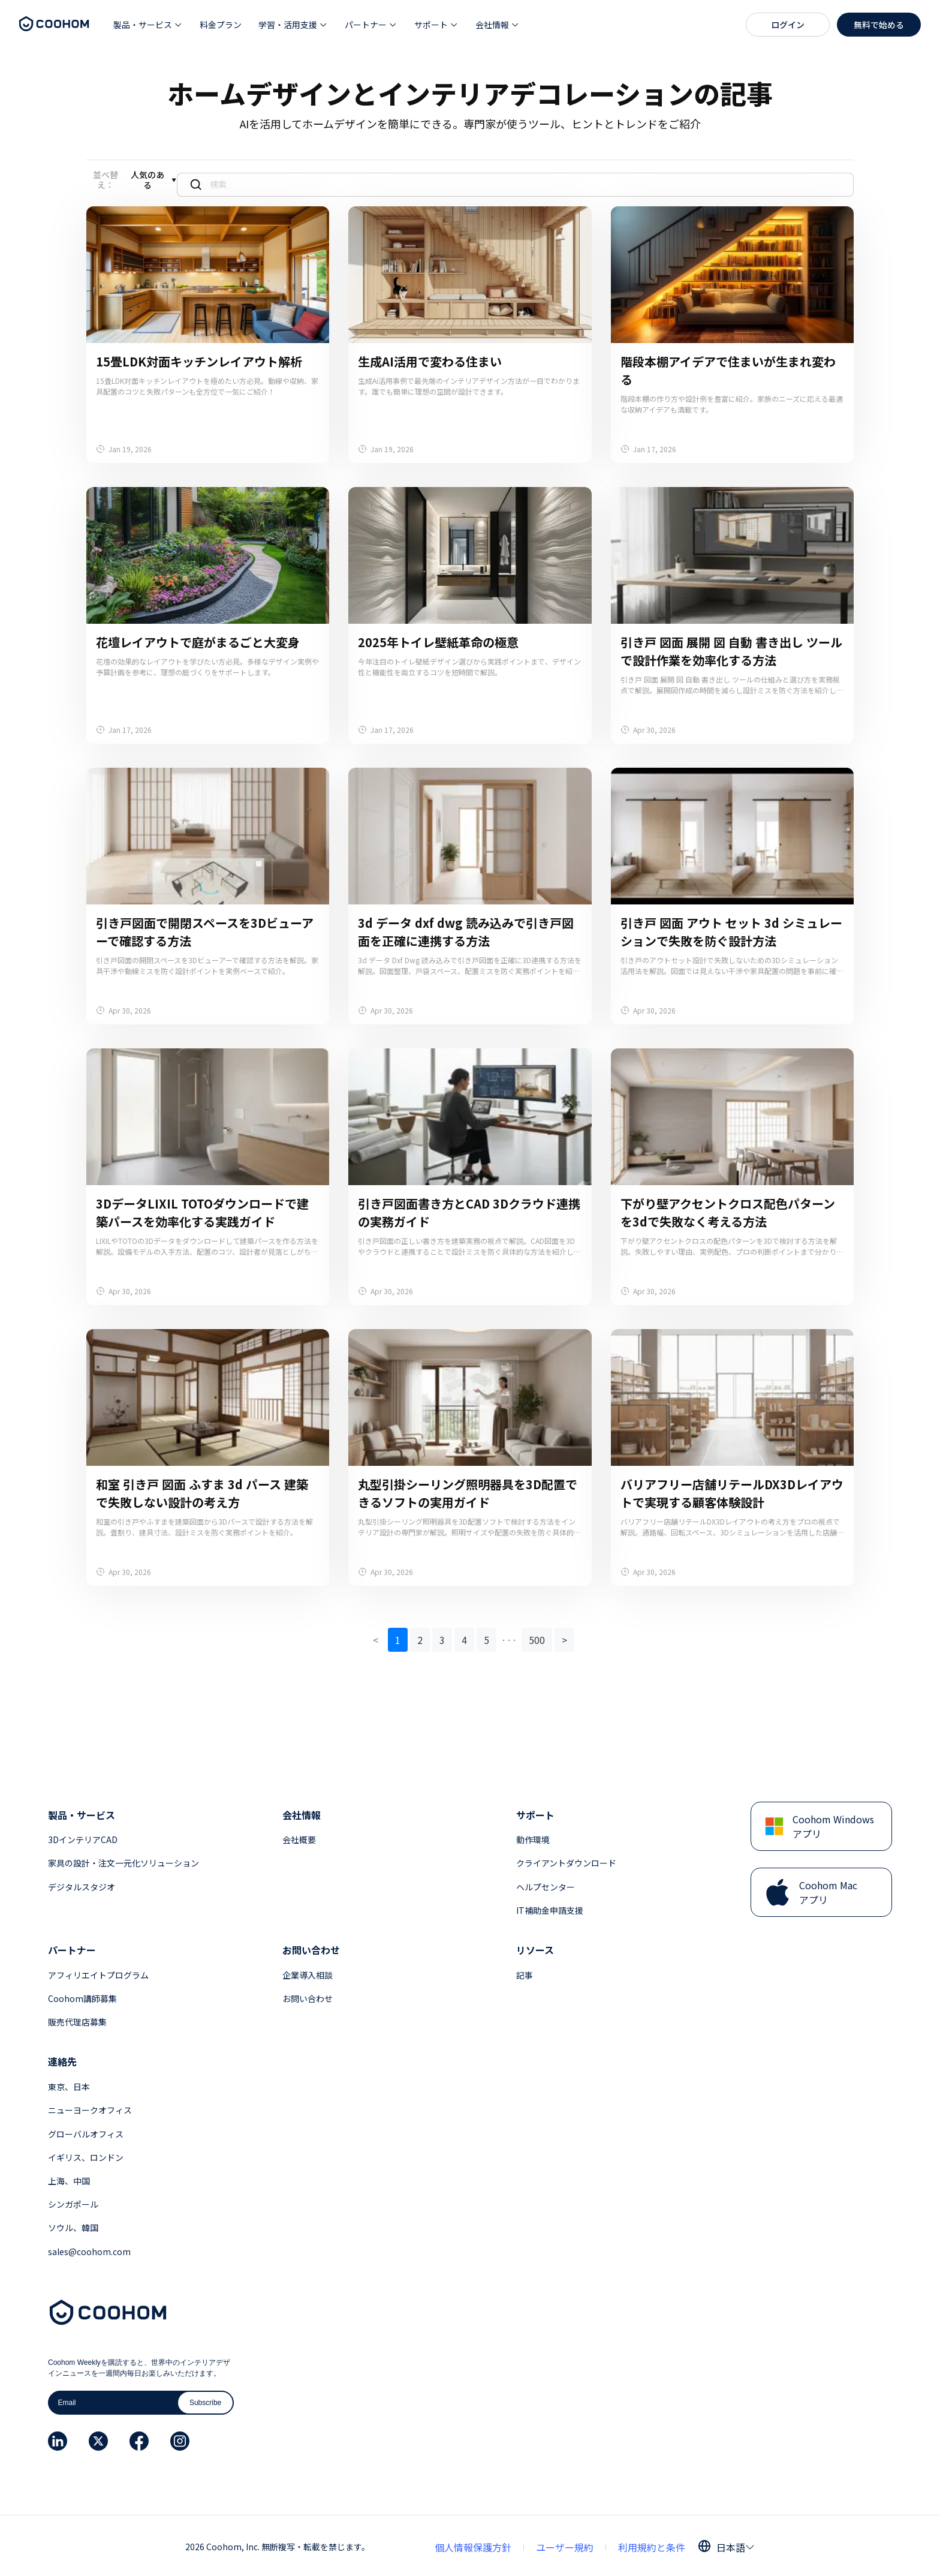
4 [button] (464, 1637)
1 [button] (397, 1637)
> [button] (564, 1637)
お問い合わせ (307, 1995)
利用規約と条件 (651, 2544)
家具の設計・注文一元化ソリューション (123, 1860)
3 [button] (442, 1637)
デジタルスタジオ (81, 1884)
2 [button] (420, 1637)
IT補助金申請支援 (549, 1907)
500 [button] (537, 1637)
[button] (148, 24)
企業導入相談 (307, 1972)
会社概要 (299, 1836)
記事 (524, 1972)
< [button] (375, 1637)
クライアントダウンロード (566, 1860)
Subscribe (205, 2399)
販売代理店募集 (77, 2019)
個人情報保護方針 (473, 2544)
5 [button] (486, 1637)
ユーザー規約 (564, 2544)
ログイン (788, 25)
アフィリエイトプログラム (98, 1972)
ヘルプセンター (545, 1884)
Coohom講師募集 (82, 1995)
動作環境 (533, 1836)
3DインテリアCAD (83, 1836)
